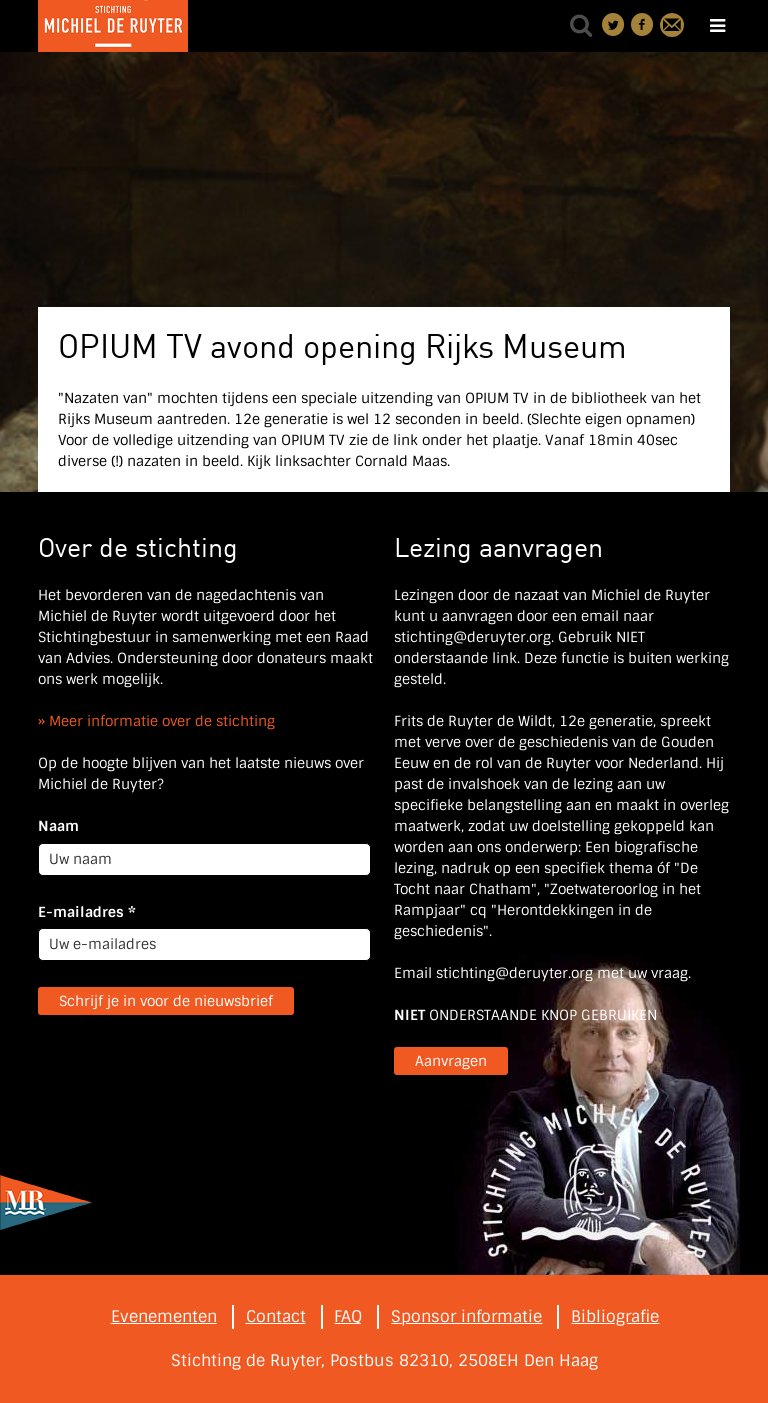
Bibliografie (615, 1316)
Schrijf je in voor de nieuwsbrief (166, 1001)
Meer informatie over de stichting (162, 721)
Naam (58, 826)
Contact (672, 25)
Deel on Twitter (614, 25)
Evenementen (164, 1316)
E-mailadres (87, 912)
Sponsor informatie (466, 1316)
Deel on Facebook (643, 25)
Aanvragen (451, 1061)
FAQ (348, 1316)
